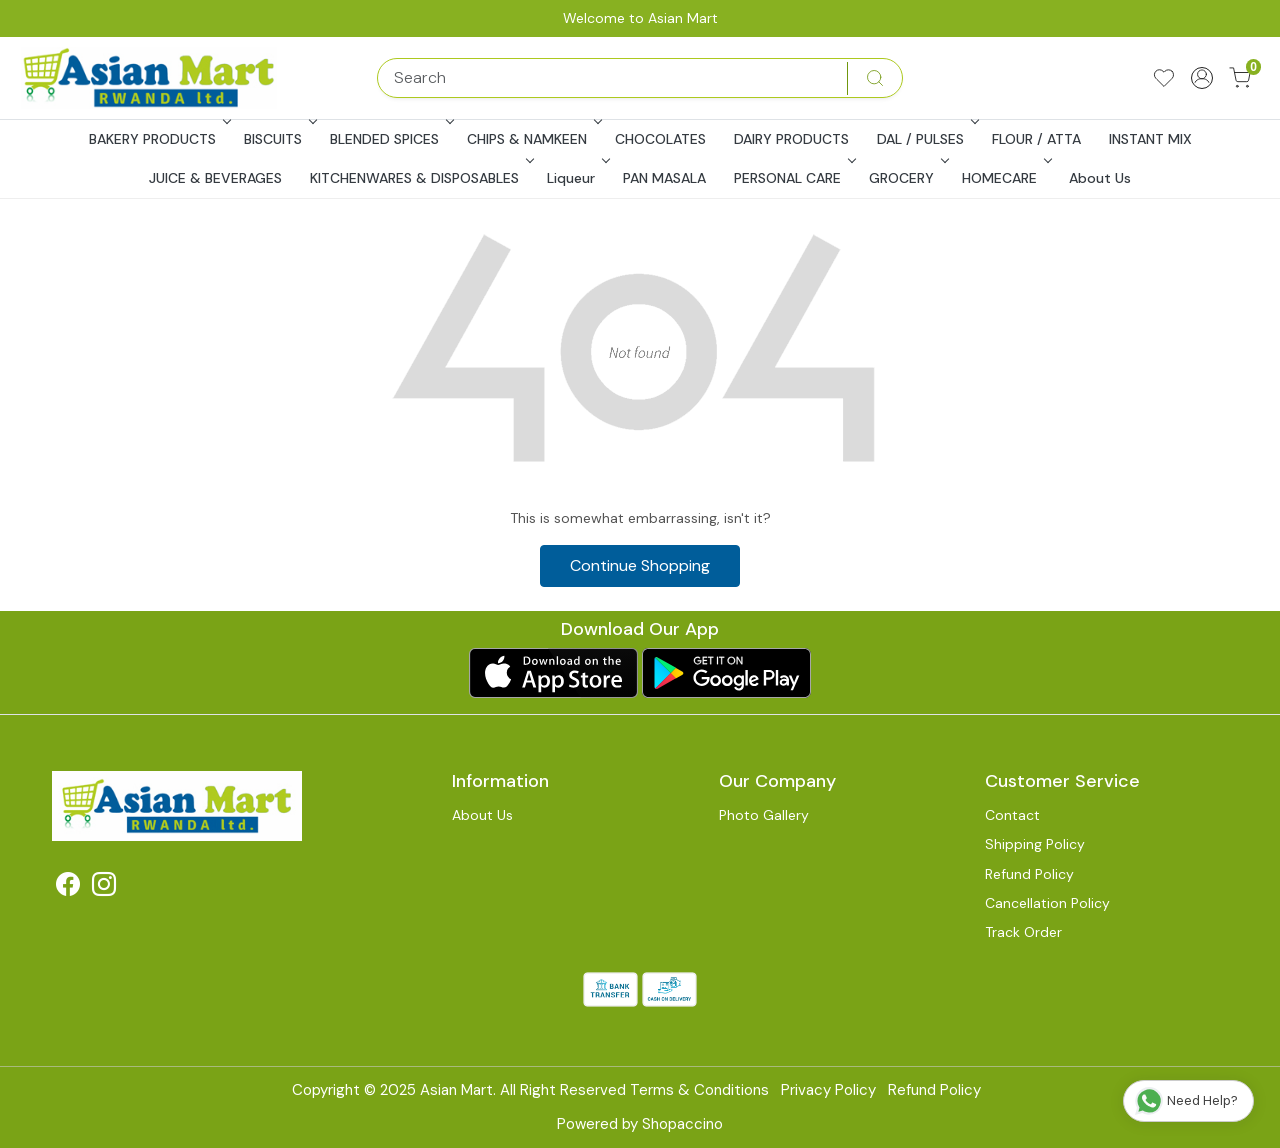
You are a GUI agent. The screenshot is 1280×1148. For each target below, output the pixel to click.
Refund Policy (1029, 874)
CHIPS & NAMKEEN (532, 139)
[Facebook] (68, 888)
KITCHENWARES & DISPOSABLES (420, 178)
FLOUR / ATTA (1036, 139)
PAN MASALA (664, 178)
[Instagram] (104, 888)
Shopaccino (682, 1124)
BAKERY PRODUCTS (158, 139)
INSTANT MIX (1150, 139)
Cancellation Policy (1047, 903)
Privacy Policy (828, 1090)
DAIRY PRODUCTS (791, 139)
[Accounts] (1202, 78)
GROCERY (907, 178)
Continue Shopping (640, 565)
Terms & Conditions (699, 1090)
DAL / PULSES (926, 139)
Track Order (1023, 932)
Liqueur (576, 178)
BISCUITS (278, 139)
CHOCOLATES (660, 139)
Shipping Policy (1035, 844)
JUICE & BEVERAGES (215, 178)
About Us (1100, 178)
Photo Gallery (764, 815)
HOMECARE (1005, 178)
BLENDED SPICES (390, 139)
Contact (1012, 815)
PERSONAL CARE (793, 178)
